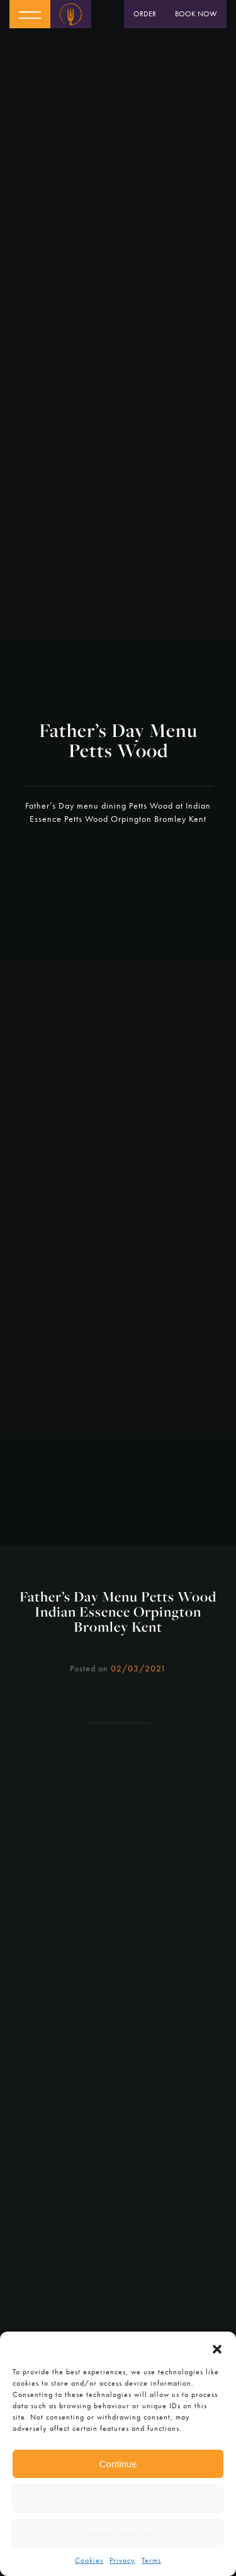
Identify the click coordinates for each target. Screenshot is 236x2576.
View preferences (118, 2533)
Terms (151, 2560)
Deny (118, 2498)
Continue (118, 2464)
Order (144, 14)
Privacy (122, 2560)
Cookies (89, 2560)
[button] (217, 2347)
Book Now (196, 14)
